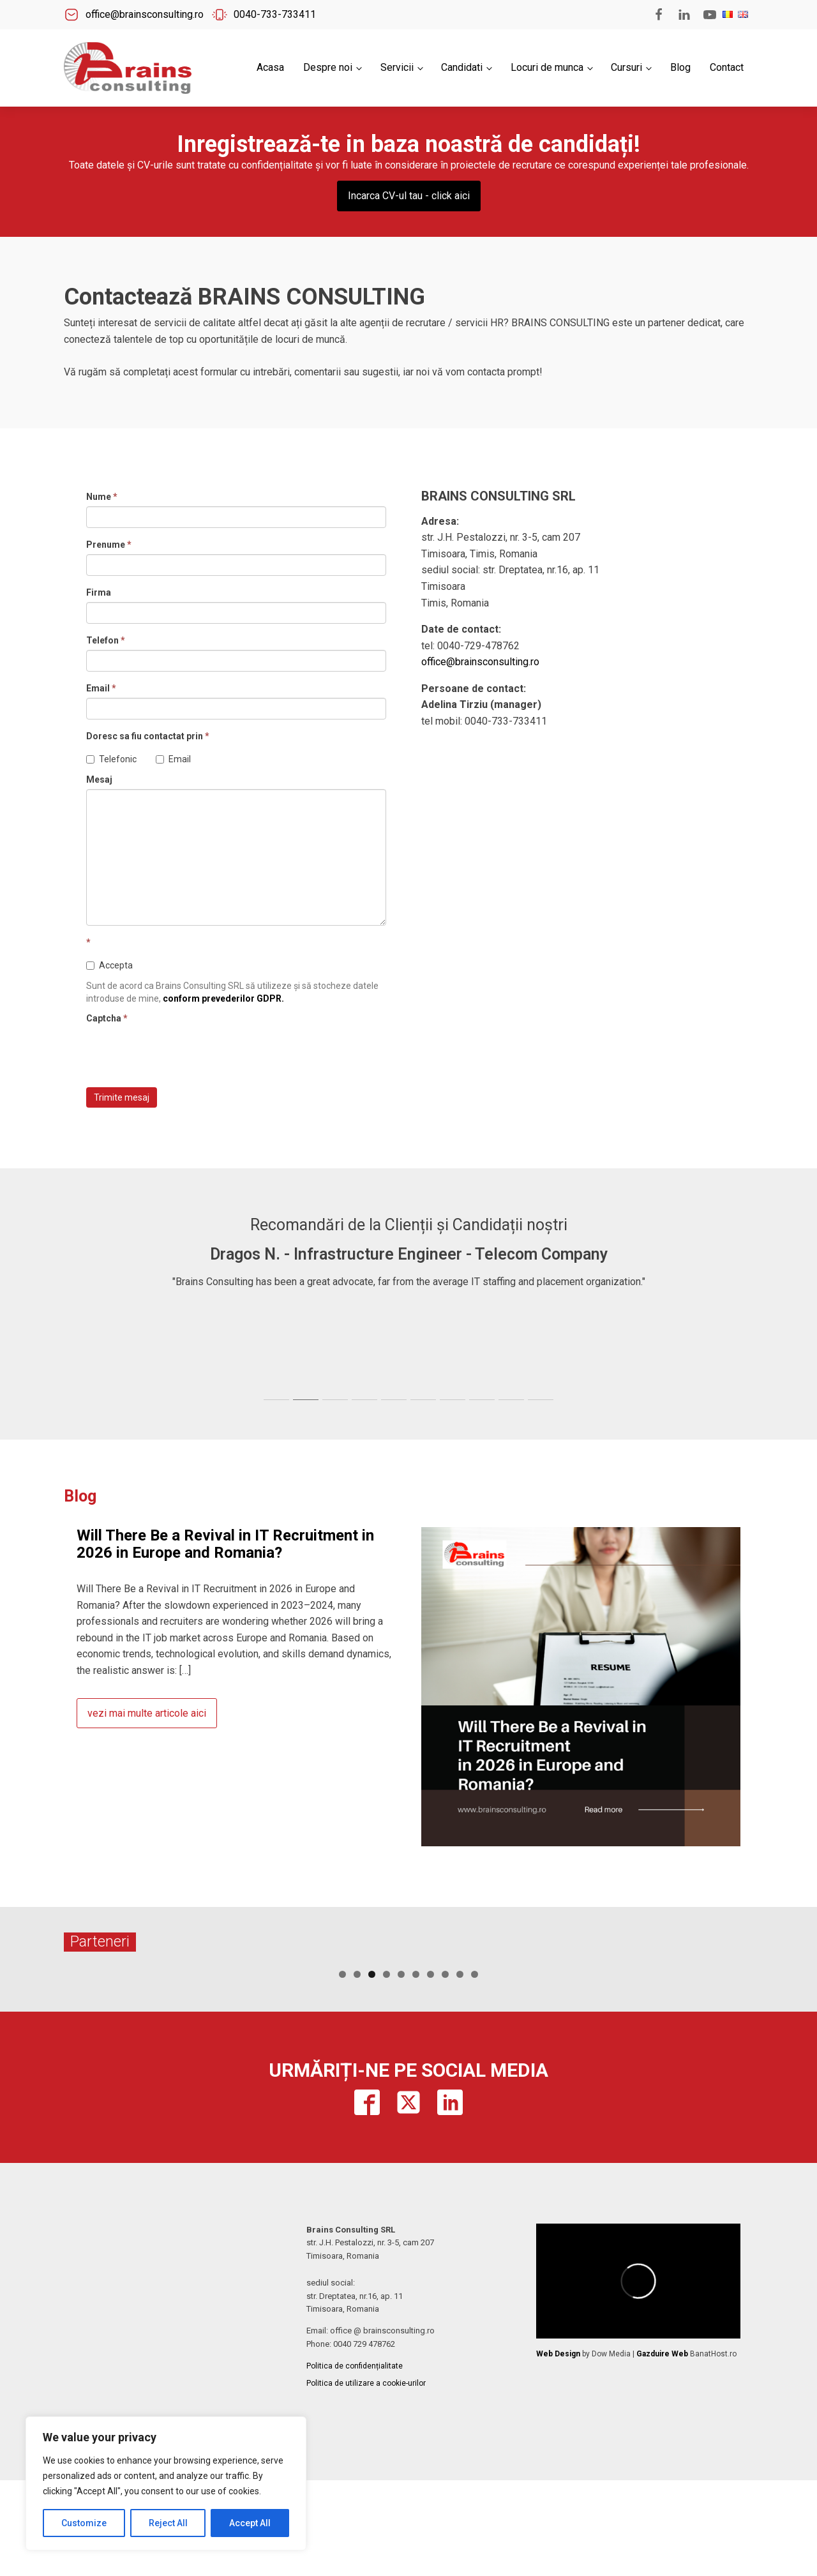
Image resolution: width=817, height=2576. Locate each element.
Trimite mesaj (121, 1097)
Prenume (108, 544)
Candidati (462, 67)
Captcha (107, 1018)
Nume (101, 497)
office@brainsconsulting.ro (480, 662)
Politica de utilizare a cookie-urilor (366, 2478)
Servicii (397, 67)
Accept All (250, 2523)
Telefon (105, 640)
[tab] (276, 1399)
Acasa (270, 67)
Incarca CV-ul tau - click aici (409, 196)
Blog (680, 67)
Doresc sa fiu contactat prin (147, 736)
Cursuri (626, 67)
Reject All (168, 2523)
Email (101, 688)
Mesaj (99, 779)
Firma (98, 592)
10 (474, 2070)
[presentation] (183, 1053)
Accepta (109, 965)
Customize (84, 2523)
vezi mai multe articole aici (146, 1713)
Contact (727, 67)
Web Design (558, 2449)
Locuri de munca (547, 67)
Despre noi (327, 67)
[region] (166, 2483)
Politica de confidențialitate (354, 2461)
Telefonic (111, 759)
